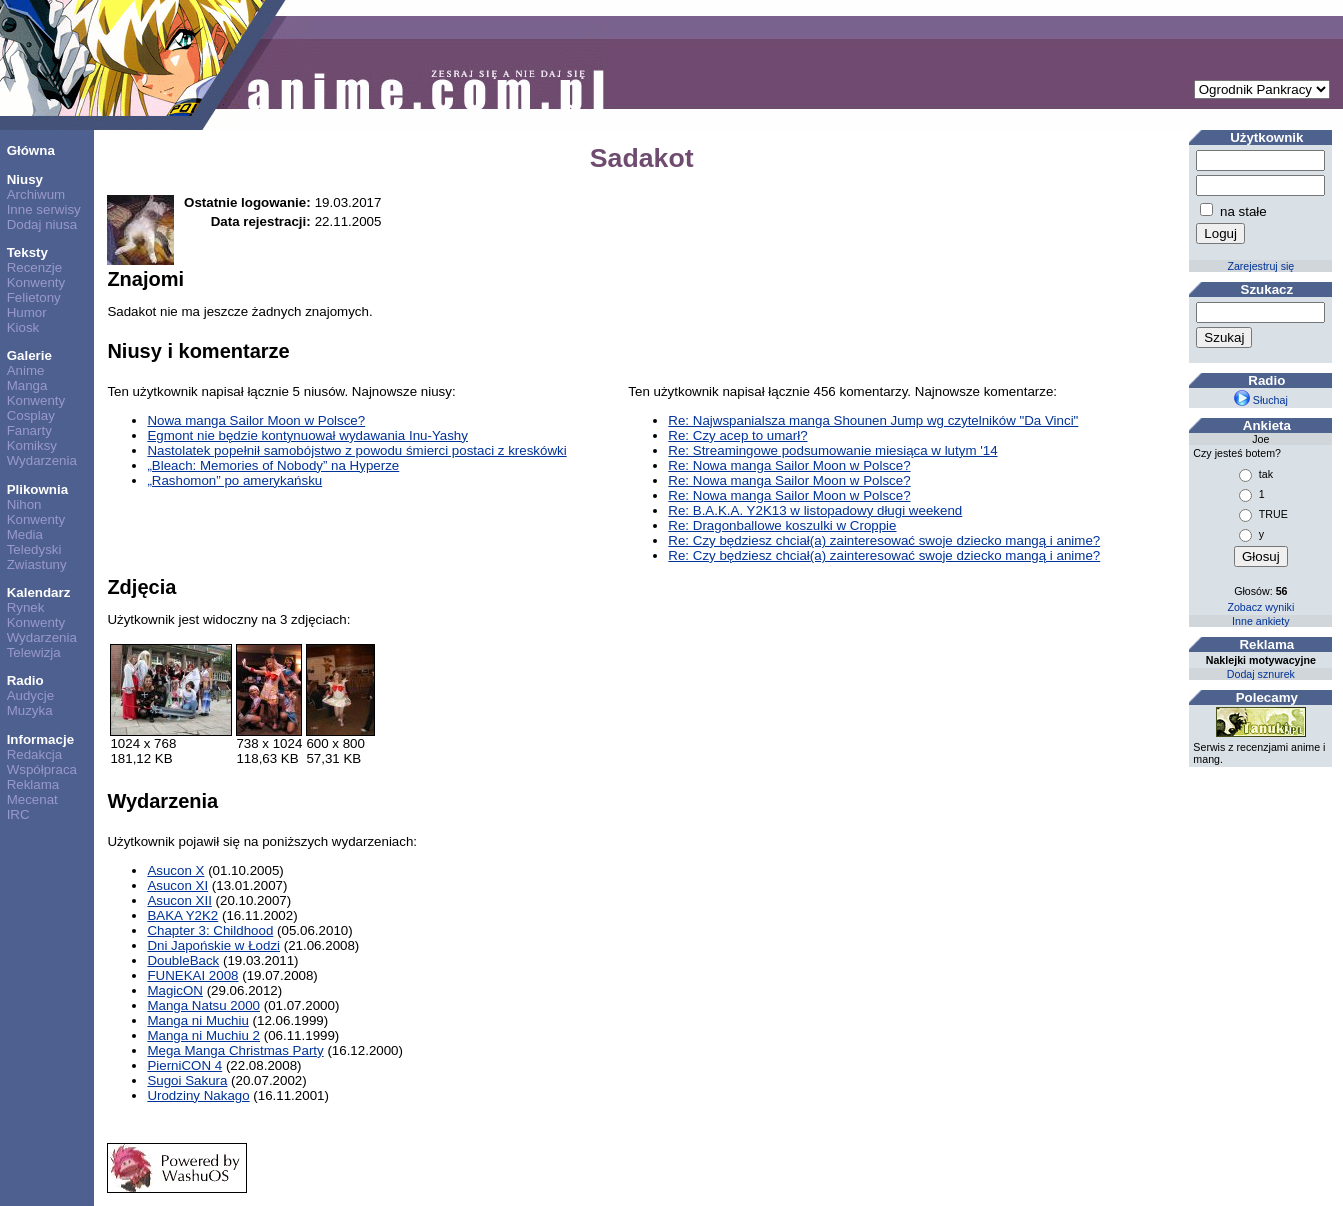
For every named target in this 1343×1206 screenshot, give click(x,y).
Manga (27, 385)
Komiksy (32, 445)
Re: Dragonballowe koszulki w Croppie (782, 525)
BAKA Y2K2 (182, 915)
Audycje (30, 695)
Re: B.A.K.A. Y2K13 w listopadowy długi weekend (815, 510)
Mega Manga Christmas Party (235, 1050)
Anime (26, 370)
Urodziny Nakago (198, 1095)
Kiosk (23, 327)
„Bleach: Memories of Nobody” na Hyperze (273, 465)
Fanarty (29, 430)
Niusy (25, 179)
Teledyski (34, 549)
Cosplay (31, 415)
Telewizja (34, 652)
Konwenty (36, 282)
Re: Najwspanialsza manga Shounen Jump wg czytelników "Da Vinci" (873, 420)
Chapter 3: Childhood (210, 930)
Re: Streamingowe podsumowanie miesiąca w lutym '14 (832, 450)
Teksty (27, 252)
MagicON (175, 990)
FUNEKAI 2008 (192, 975)
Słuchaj (1261, 400)
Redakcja (35, 754)
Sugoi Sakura (187, 1080)
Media (25, 534)
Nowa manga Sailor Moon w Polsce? (256, 420)
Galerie (29, 355)
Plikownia (37, 489)
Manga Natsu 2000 (203, 1005)
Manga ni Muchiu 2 (203, 1035)
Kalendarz (39, 592)
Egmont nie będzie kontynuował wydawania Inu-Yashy (307, 435)
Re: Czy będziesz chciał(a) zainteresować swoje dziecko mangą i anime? (884, 540)
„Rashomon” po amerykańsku (234, 480)
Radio (25, 680)
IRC (18, 814)
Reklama (33, 784)
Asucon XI (177, 885)
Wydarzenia (42, 460)
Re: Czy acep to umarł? (737, 435)
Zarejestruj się (1260, 266)
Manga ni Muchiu (198, 1020)
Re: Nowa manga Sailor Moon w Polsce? (789, 465)
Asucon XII (179, 900)
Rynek (26, 607)
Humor (27, 312)
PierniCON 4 (184, 1065)
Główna (31, 150)
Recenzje (35, 267)
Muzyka (30, 710)
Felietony (34, 297)
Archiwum (36, 194)
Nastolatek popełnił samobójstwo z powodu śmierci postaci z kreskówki (356, 450)
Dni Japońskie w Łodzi (213, 945)
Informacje (40, 739)
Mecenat (32, 799)
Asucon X (175, 870)
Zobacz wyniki (1260, 607)
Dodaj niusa (42, 224)
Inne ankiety (1260, 621)
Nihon (24, 504)
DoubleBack (183, 960)
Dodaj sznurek (1261, 674)
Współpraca (42, 769)
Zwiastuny (37, 564)
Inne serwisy (44, 209)
